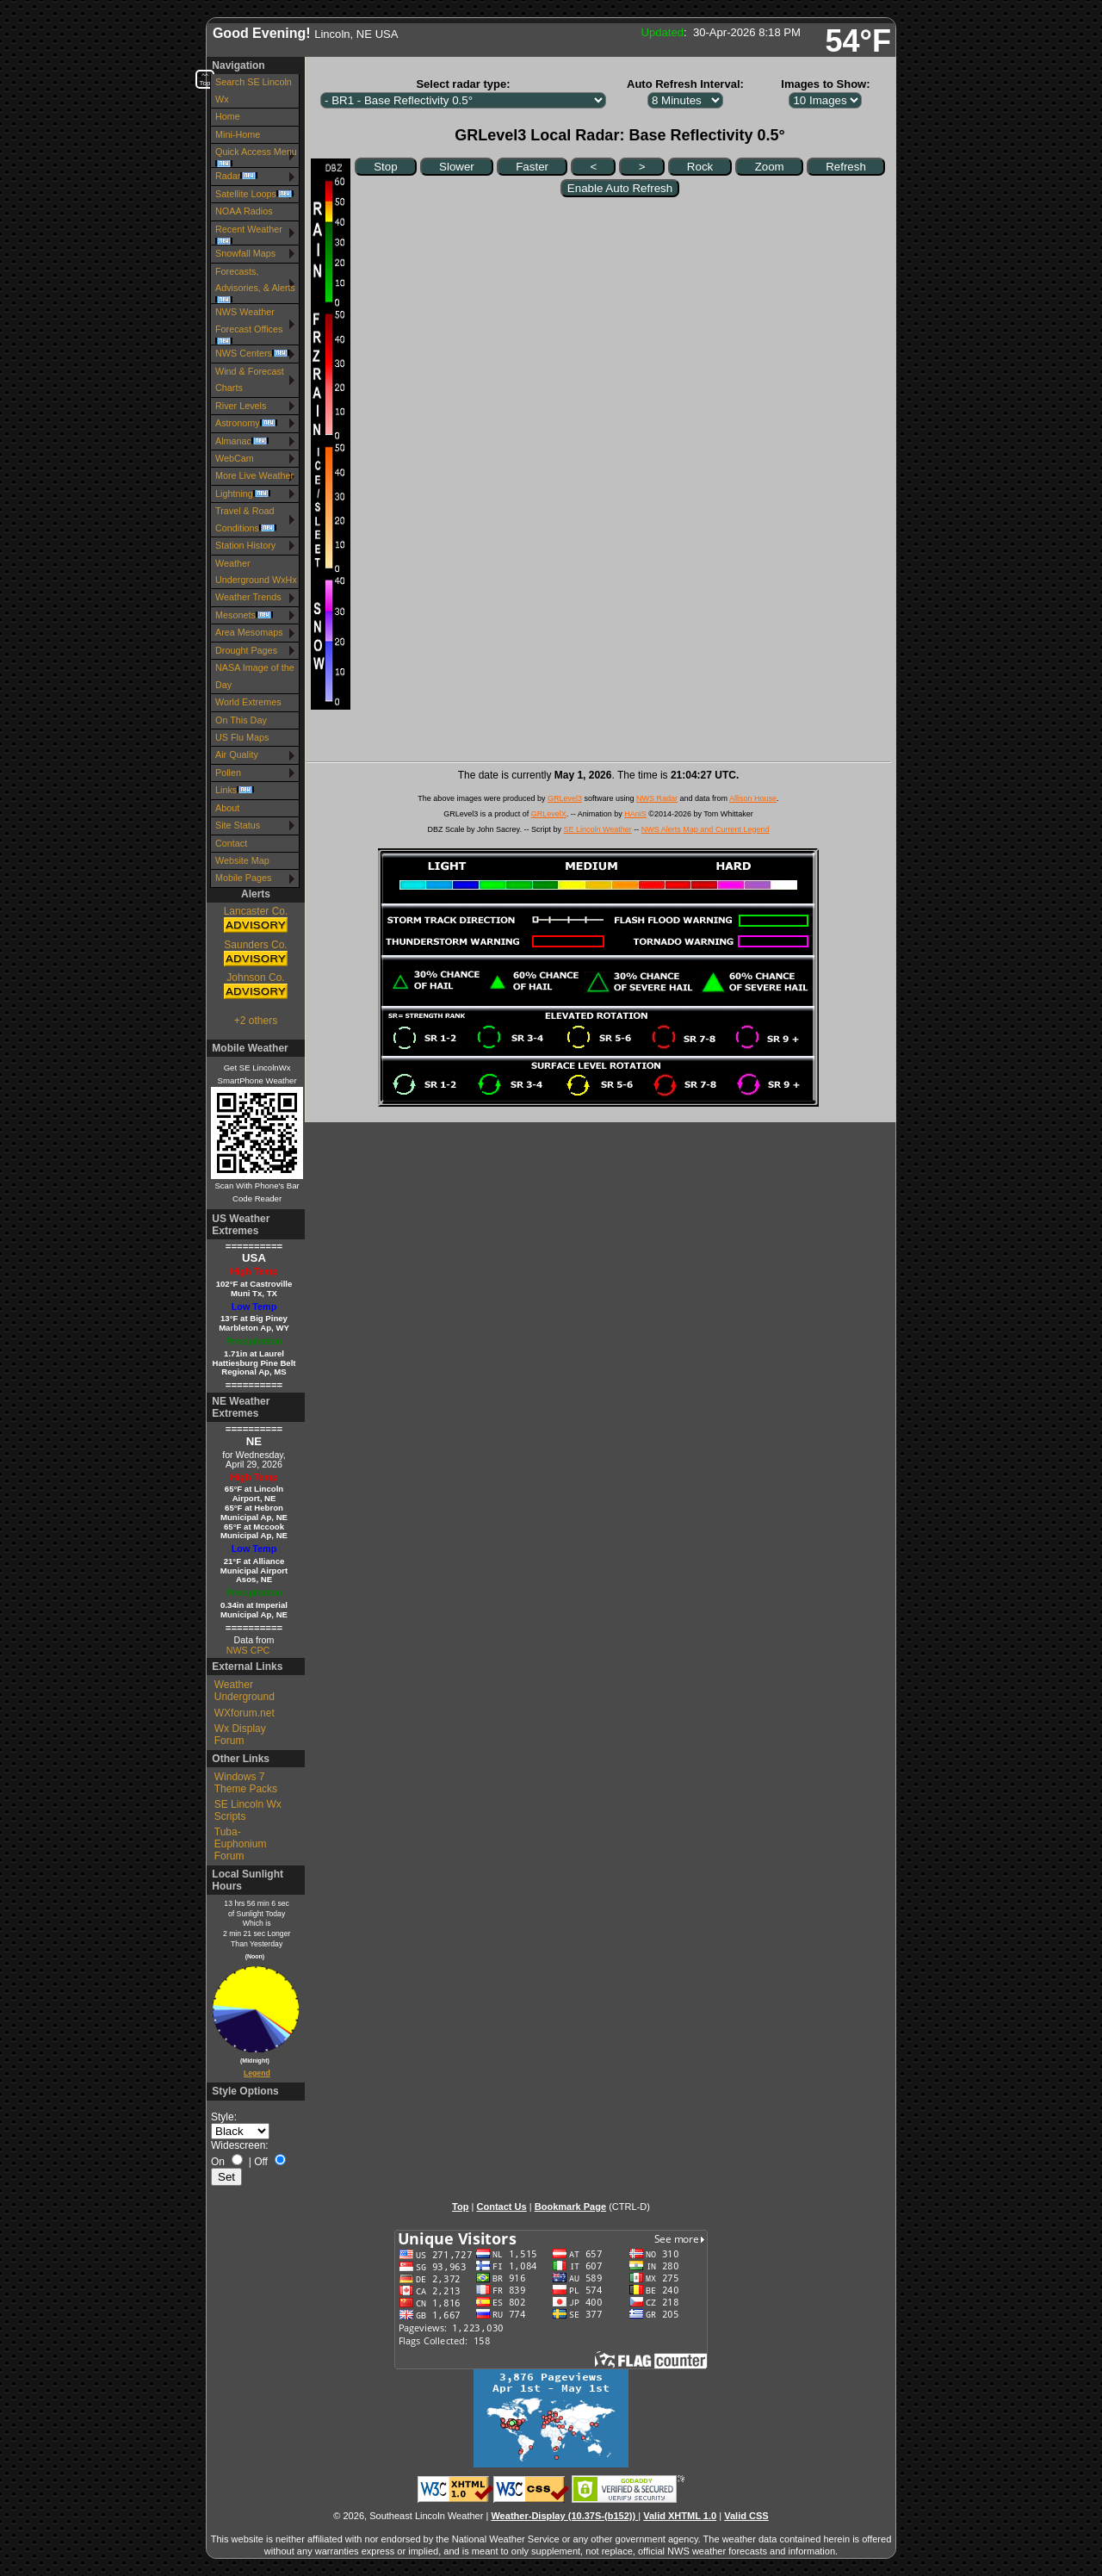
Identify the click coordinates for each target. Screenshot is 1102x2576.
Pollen (228, 772)
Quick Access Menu (256, 156)
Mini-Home (237, 134)
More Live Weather (254, 475)
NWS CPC (247, 1650)
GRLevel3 (565, 798)
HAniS (635, 814)
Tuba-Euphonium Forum (240, 1844)
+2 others (255, 1021)
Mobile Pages (243, 877)
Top (460, 2206)
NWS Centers (252, 353)
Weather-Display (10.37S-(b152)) (564, 2516)
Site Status (237, 825)
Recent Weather (248, 234)
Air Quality (236, 754)
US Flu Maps (242, 737)
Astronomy (246, 423)
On (218, 2162)
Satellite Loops (254, 194)
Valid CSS (746, 2516)
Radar (236, 176)
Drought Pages (246, 650)
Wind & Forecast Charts (249, 379)
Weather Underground (244, 1691)
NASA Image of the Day (254, 675)
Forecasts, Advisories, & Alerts (255, 285)
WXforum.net (244, 1713)
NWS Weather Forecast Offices (248, 326)
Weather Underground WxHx (256, 571)
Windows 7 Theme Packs (245, 1783)
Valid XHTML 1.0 (679, 2516)
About (227, 808)
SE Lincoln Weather (597, 829)
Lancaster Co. (256, 920)
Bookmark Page (570, 2206)
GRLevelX (548, 814)
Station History (245, 545)
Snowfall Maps (245, 253)
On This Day (241, 720)
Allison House (753, 798)
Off (261, 2162)
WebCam (234, 458)
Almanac (242, 441)
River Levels (240, 405)
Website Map (242, 860)
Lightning (242, 493)
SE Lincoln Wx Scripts (248, 1810)
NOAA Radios (244, 211)
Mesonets (244, 615)
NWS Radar (657, 798)
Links (234, 790)
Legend (257, 2073)
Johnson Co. (256, 986)
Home (227, 116)
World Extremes (248, 702)
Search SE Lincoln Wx (253, 90)
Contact (231, 843)
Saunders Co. (256, 954)
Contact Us (501, 2206)
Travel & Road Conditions (245, 519)
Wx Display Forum (240, 1735)
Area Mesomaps (249, 632)
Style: (224, 2117)
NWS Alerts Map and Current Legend (705, 829)
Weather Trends (248, 597)
